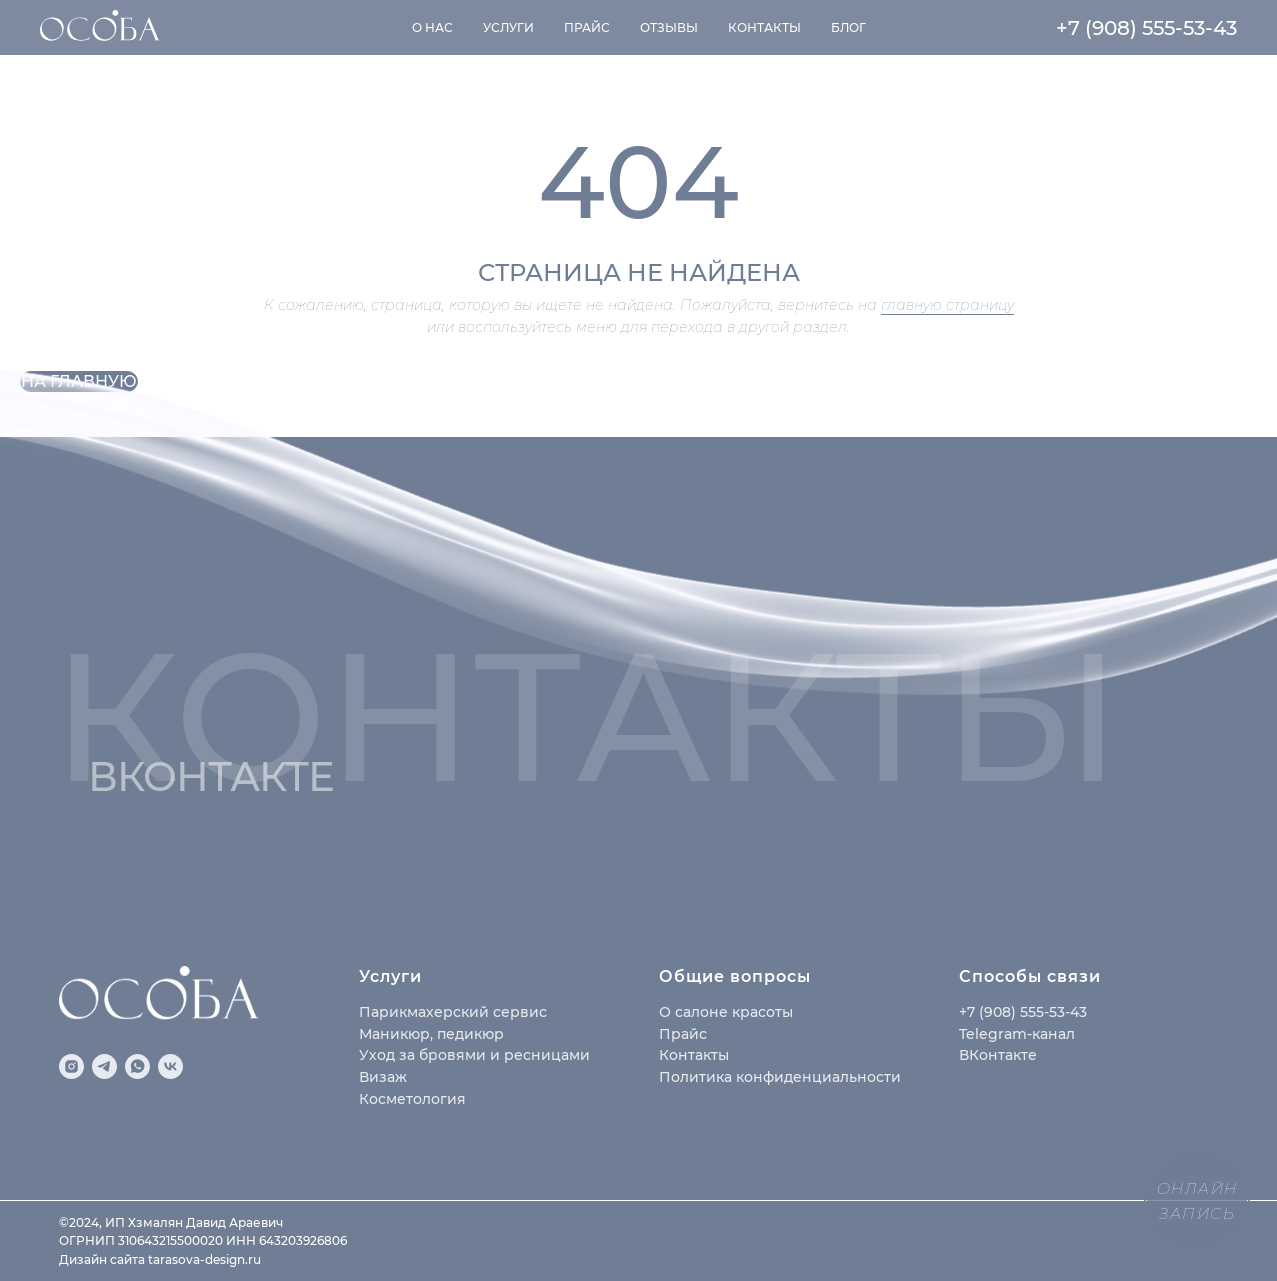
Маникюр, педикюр (431, 1034)
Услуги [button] (508, 27)
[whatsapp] (137, 1066)
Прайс (587, 27)
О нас (432, 27)
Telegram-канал (1017, 1034)
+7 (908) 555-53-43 (1146, 28)
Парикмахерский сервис (453, 1012)
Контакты (764, 27)
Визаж (383, 1077)
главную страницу (947, 305)
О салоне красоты (726, 1012)
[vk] (170, 1066)
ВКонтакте (998, 1055)
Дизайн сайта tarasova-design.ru (160, 1259)
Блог (848, 27)
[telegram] (104, 1066)
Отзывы (669, 27)
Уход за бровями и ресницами (474, 1055)
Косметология (412, 1099)
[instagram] (71, 1066)
